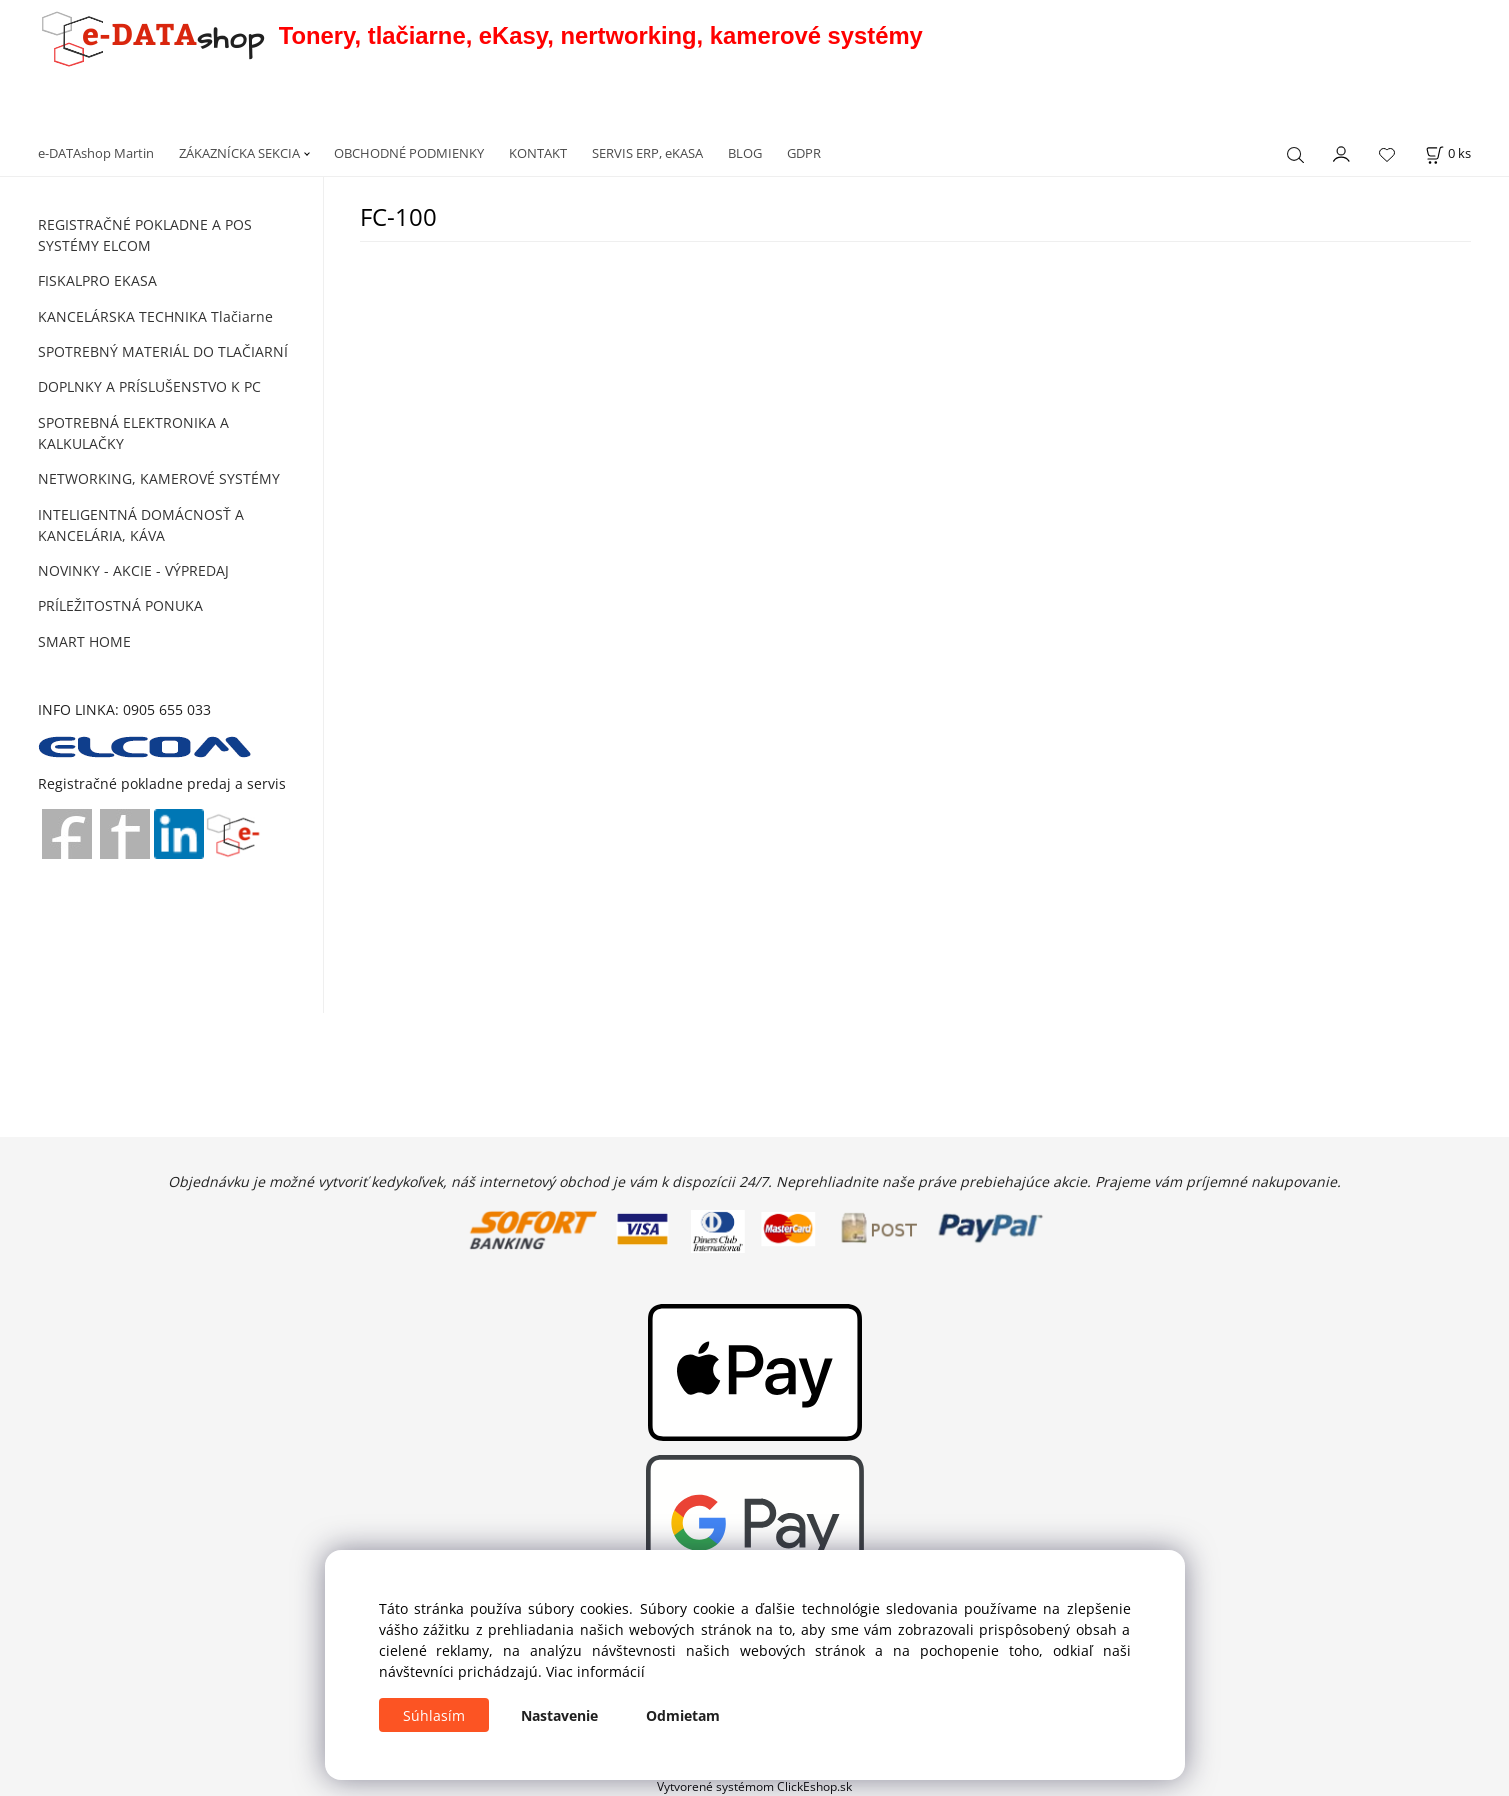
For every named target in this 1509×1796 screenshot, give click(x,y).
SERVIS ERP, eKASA (647, 153)
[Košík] (1448, 153)
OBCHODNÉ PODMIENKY (409, 153)
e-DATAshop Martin (96, 153)
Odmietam (683, 1715)
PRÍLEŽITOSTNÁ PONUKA (120, 605)
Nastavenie (559, 1715)
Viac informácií (595, 1671)
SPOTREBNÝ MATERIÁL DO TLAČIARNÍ (163, 351)
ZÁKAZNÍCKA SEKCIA (239, 153)
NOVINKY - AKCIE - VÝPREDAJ (133, 570)
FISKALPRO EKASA (97, 280)
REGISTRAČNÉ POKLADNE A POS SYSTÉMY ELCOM (145, 235)
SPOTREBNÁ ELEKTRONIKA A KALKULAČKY (133, 433)
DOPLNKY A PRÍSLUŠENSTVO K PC (149, 386)
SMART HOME (84, 641)
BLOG (745, 153)
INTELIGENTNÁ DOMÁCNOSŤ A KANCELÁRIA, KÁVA (141, 525)
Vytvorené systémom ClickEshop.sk (754, 1786)
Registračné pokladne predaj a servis (162, 783)
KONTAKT (538, 153)
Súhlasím (434, 1715)
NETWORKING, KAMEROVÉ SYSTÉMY (159, 478)
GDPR (804, 153)
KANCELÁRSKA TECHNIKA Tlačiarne (155, 316)
